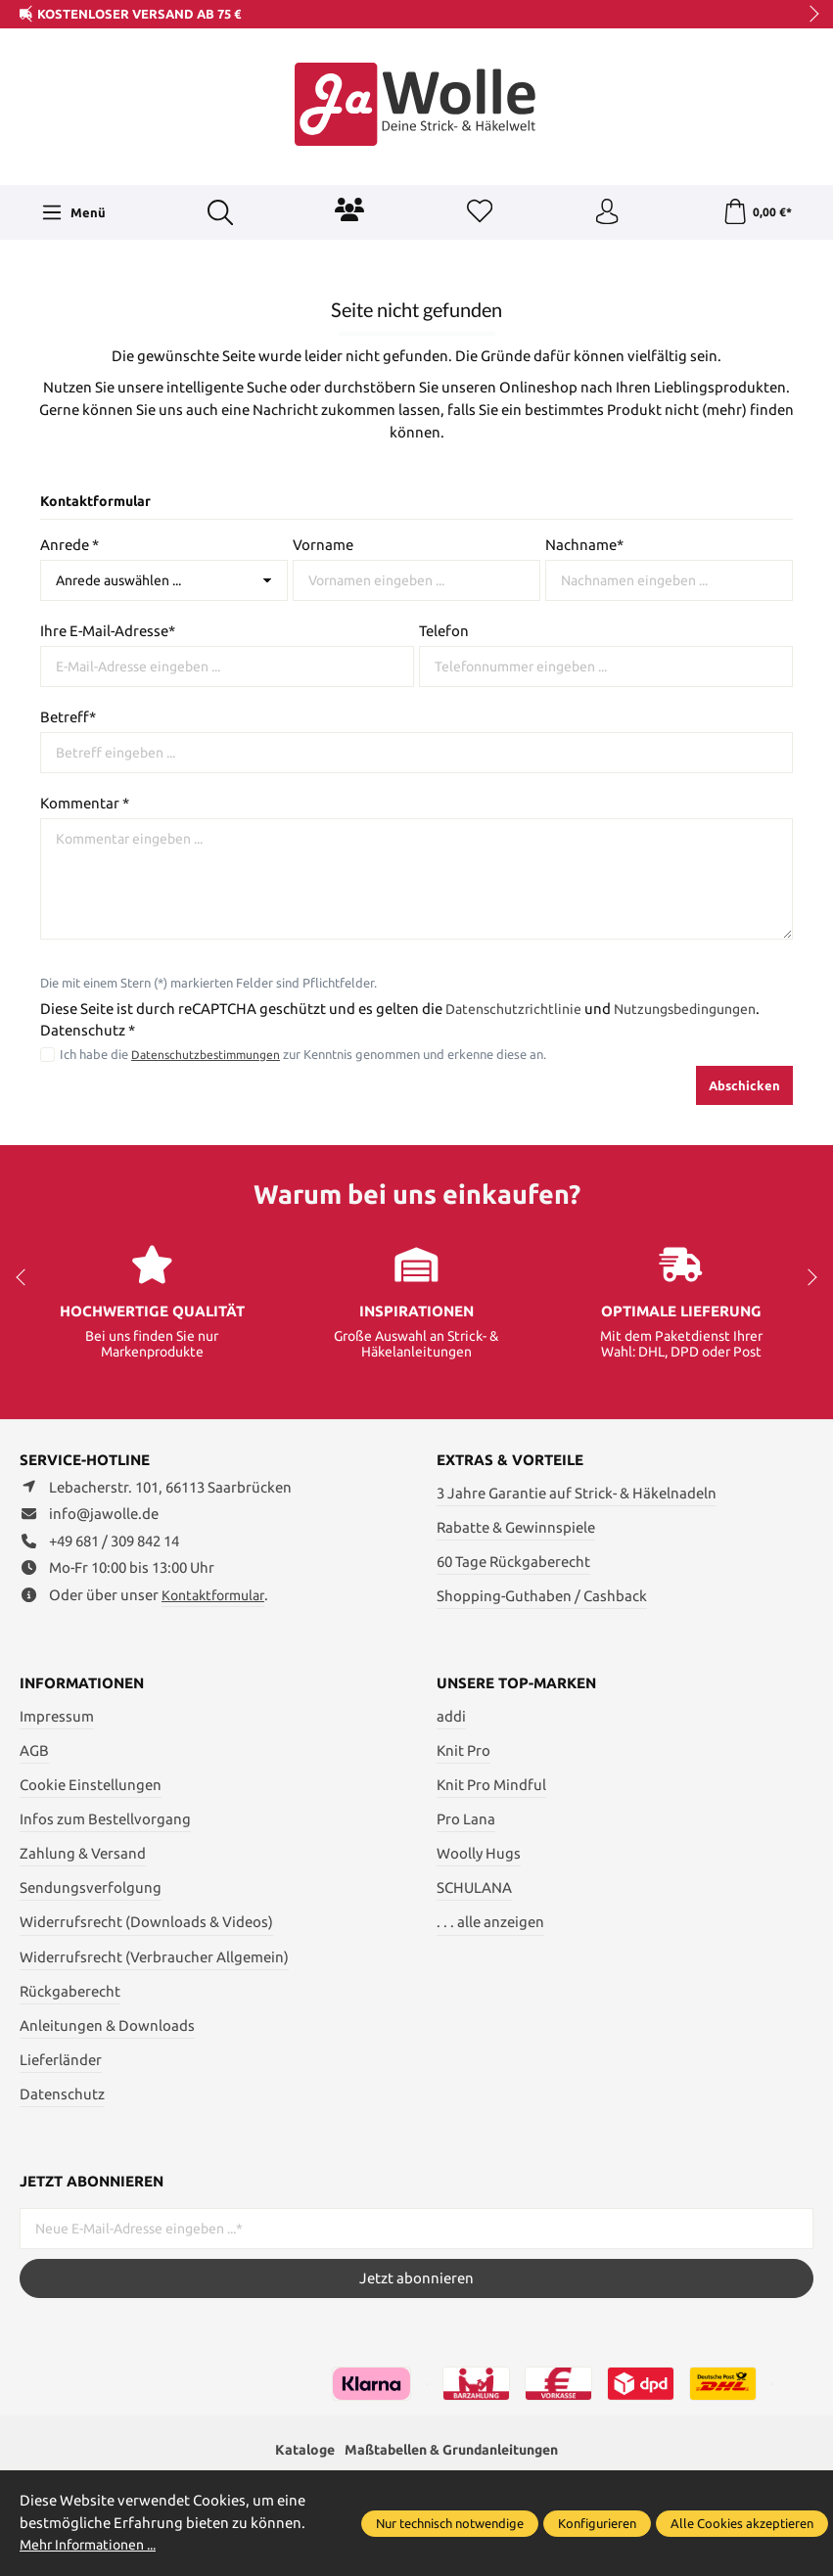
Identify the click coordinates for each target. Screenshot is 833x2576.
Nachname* (584, 544)
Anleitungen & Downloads (107, 2025)
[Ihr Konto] (605, 212)
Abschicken (744, 1085)
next (808, 14)
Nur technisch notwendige (450, 2523)
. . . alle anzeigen (490, 1921)
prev (29, 14)
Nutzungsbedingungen (700, 1008)
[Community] (347, 209)
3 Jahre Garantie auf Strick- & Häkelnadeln (577, 1493)
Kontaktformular (218, 1595)
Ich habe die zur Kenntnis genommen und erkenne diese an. (306, 1054)
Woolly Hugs (479, 1853)
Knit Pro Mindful (491, 1784)
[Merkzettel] (476, 212)
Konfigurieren (597, 2523)
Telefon (444, 630)
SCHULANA (474, 1887)
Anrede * (69, 544)
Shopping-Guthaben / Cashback (542, 1595)
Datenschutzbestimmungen (209, 1054)
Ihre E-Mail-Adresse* (107, 630)
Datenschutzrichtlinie (517, 1008)
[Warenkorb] (756, 212)
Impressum (57, 1716)
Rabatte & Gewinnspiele (516, 1527)
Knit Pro (463, 1750)
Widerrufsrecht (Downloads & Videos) (146, 1921)
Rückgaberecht (70, 1991)
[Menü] (72, 212)
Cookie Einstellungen (91, 1784)
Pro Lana (466, 1819)
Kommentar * (84, 803)
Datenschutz (62, 2094)
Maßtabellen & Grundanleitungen (453, 2450)
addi (451, 1716)
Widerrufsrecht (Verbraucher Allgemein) (154, 1957)
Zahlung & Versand (83, 1853)
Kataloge (293, 2450)
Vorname (323, 544)
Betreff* (68, 717)
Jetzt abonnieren (416, 2278)
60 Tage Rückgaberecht (513, 1561)
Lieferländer (61, 2059)
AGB (34, 1750)
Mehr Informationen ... (95, 2544)
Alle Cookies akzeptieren (742, 2523)
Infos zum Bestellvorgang (105, 1819)
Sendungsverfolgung (91, 1887)
